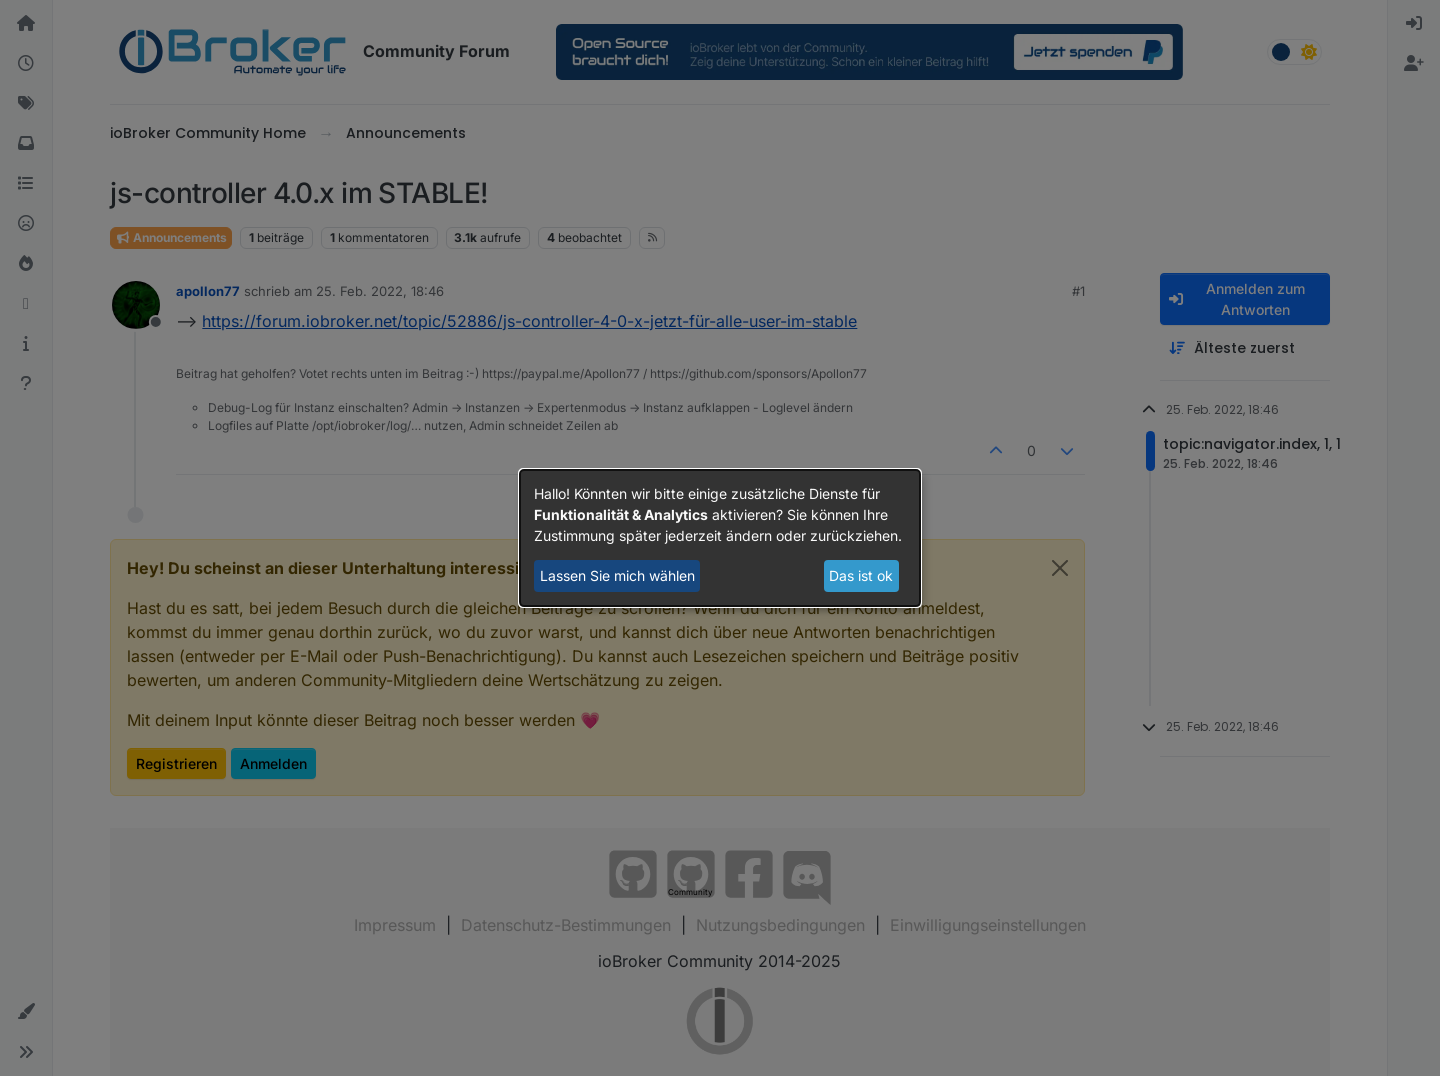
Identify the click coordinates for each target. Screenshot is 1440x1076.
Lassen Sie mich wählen (617, 575)
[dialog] (720, 538)
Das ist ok (861, 575)
